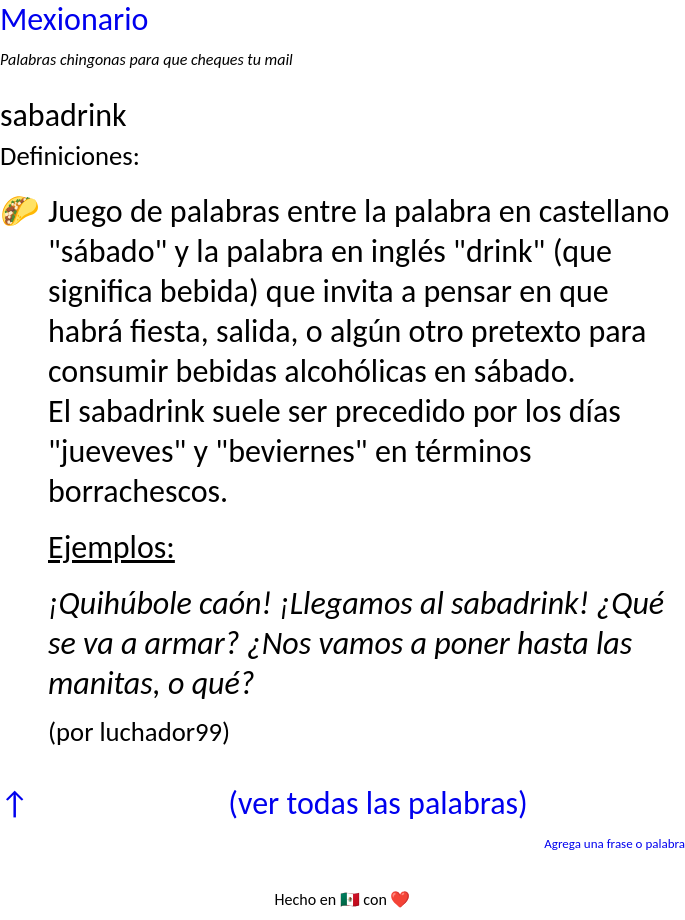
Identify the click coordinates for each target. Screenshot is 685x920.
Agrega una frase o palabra (614, 843)
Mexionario (74, 19)
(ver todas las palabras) (377, 803)
